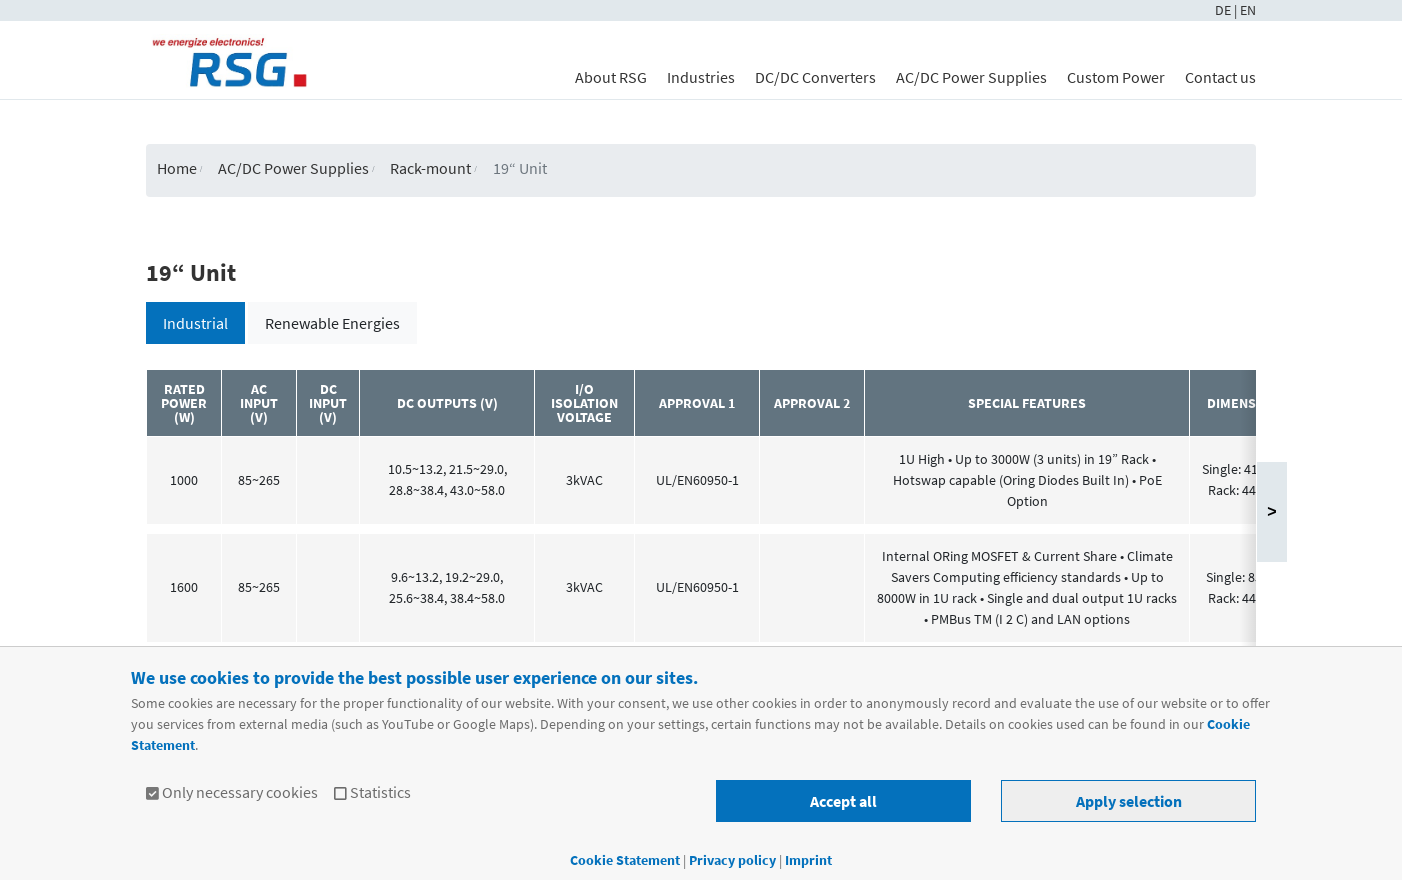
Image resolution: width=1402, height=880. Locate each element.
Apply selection (1129, 801)
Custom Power (1116, 77)
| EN (1245, 10)
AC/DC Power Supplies (971, 77)
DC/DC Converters (815, 77)
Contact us (1220, 77)
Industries (701, 77)
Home (177, 168)
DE (1224, 10)
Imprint (808, 860)
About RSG (611, 77)
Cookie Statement (625, 860)
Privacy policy (734, 860)
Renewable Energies (332, 323)
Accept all (843, 801)
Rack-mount (430, 168)
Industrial (195, 323)
